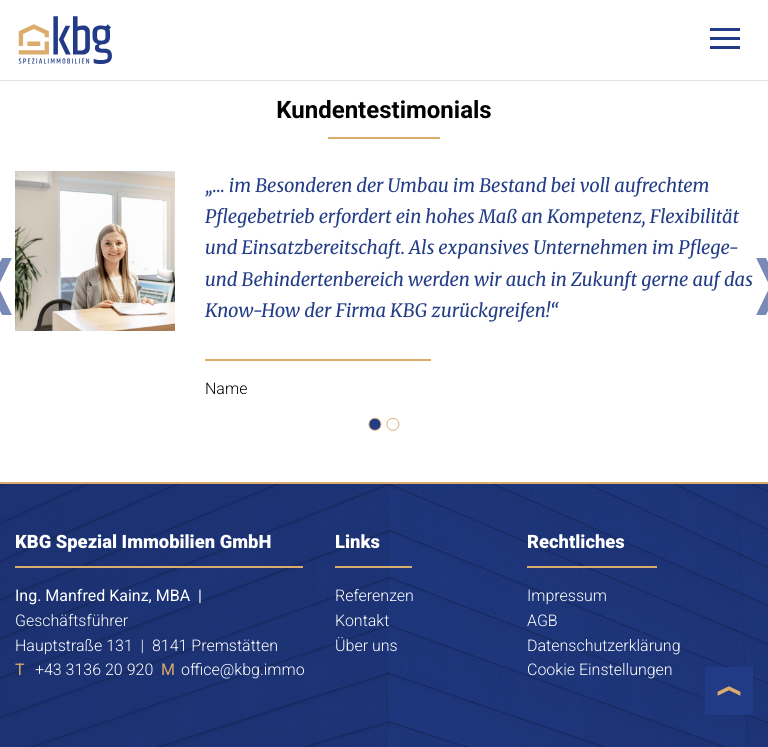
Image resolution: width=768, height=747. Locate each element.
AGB (542, 620)
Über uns (366, 645)
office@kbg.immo (243, 669)
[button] (375, 424)
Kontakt (362, 620)
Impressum (567, 595)
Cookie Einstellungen (600, 669)
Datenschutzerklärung (604, 645)
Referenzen (374, 595)
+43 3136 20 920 (94, 669)
